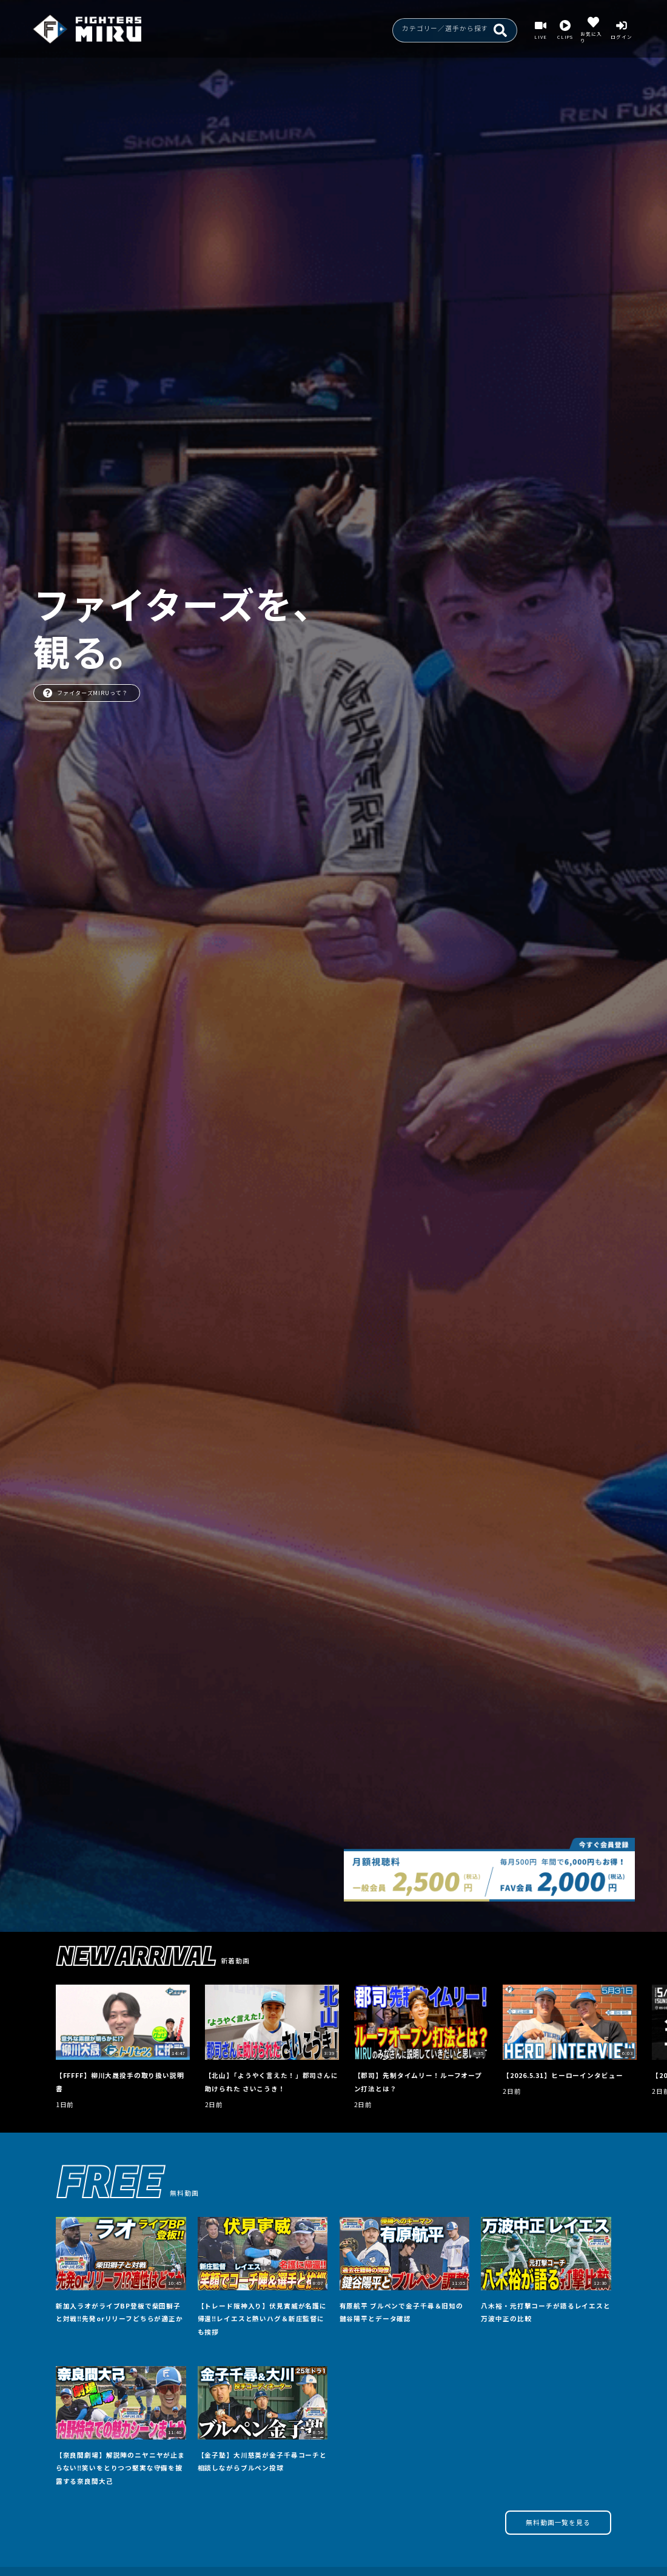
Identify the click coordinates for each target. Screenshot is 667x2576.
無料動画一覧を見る (558, 2522)
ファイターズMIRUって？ (85, 693)
